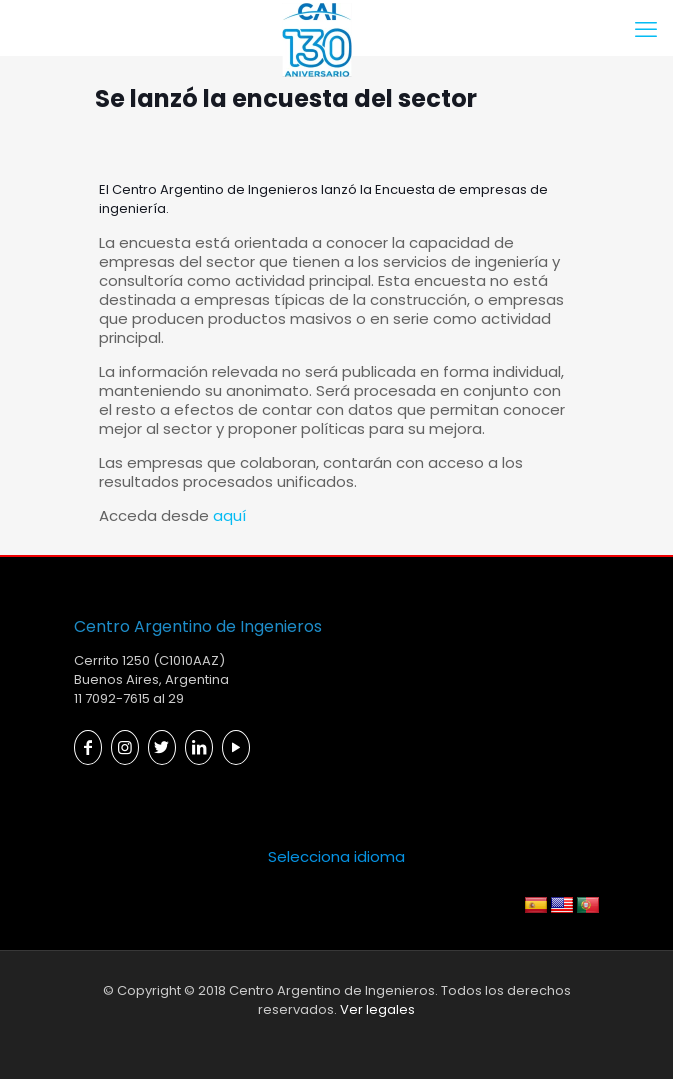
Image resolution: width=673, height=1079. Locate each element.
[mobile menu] (646, 30)
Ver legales (377, 1009)
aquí (229, 515)
